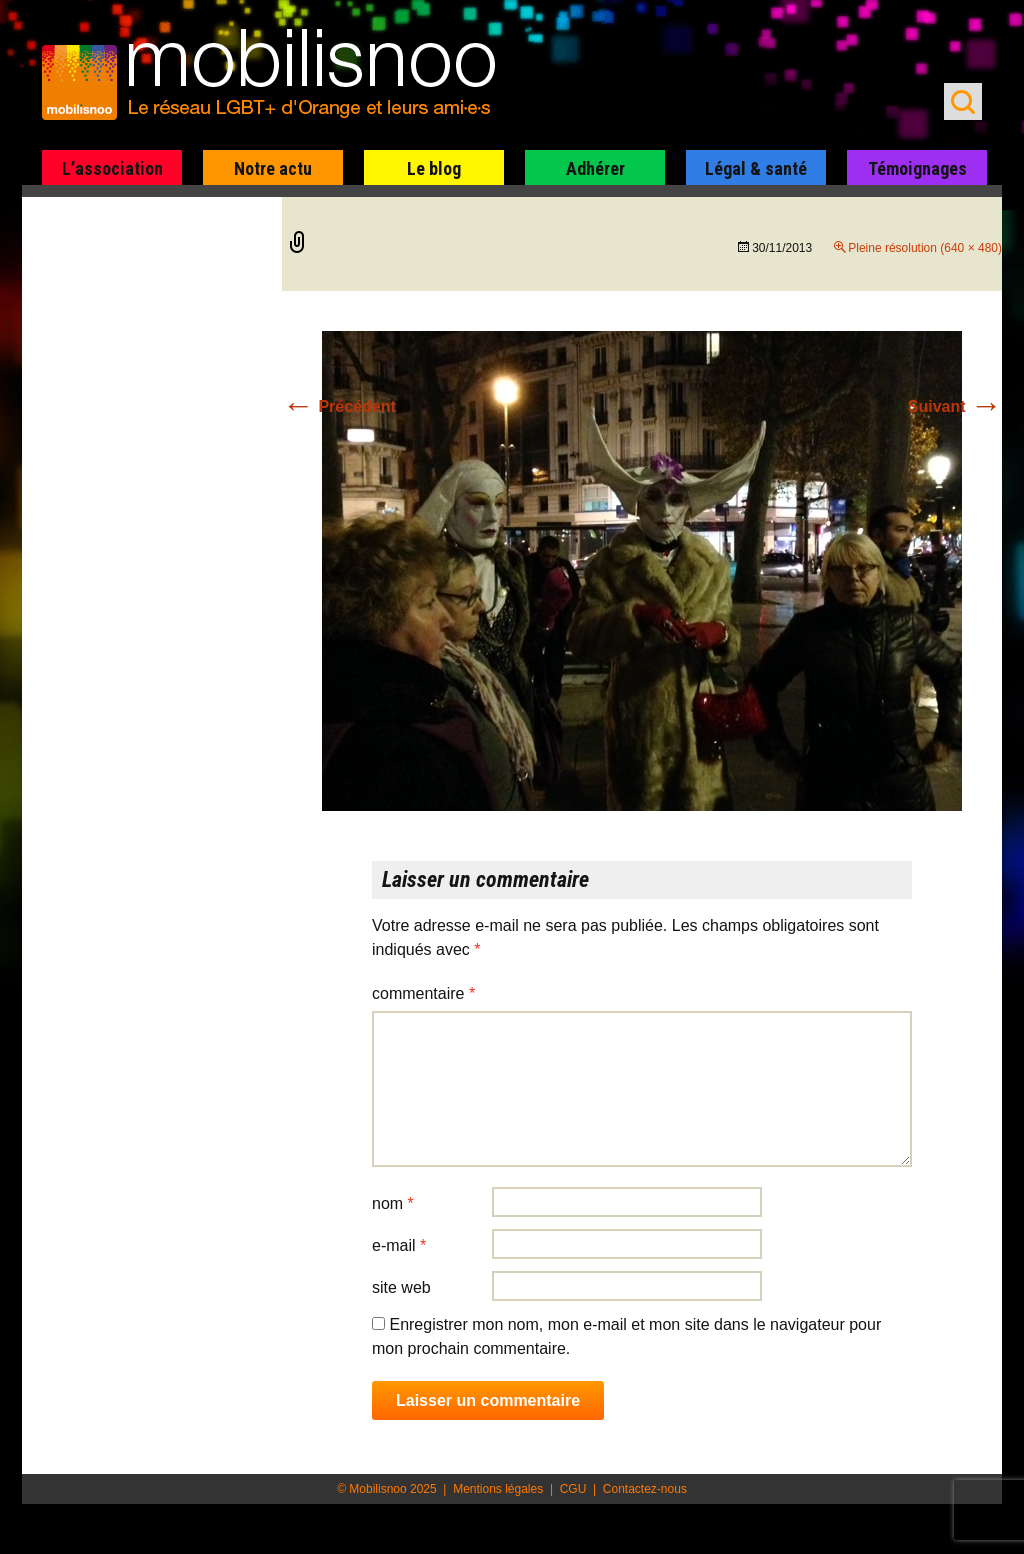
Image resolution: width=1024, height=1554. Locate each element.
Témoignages (917, 168)
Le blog (434, 168)
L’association (112, 168)
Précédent (339, 406)
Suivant (955, 406)
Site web (401, 1287)
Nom (393, 1203)
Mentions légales (498, 1489)
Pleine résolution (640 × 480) (925, 248)
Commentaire (423, 993)
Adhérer (595, 168)
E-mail (399, 1245)
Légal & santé (756, 168)
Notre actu (273, 168)
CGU (573, 1489)
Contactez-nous (645, 1489)
